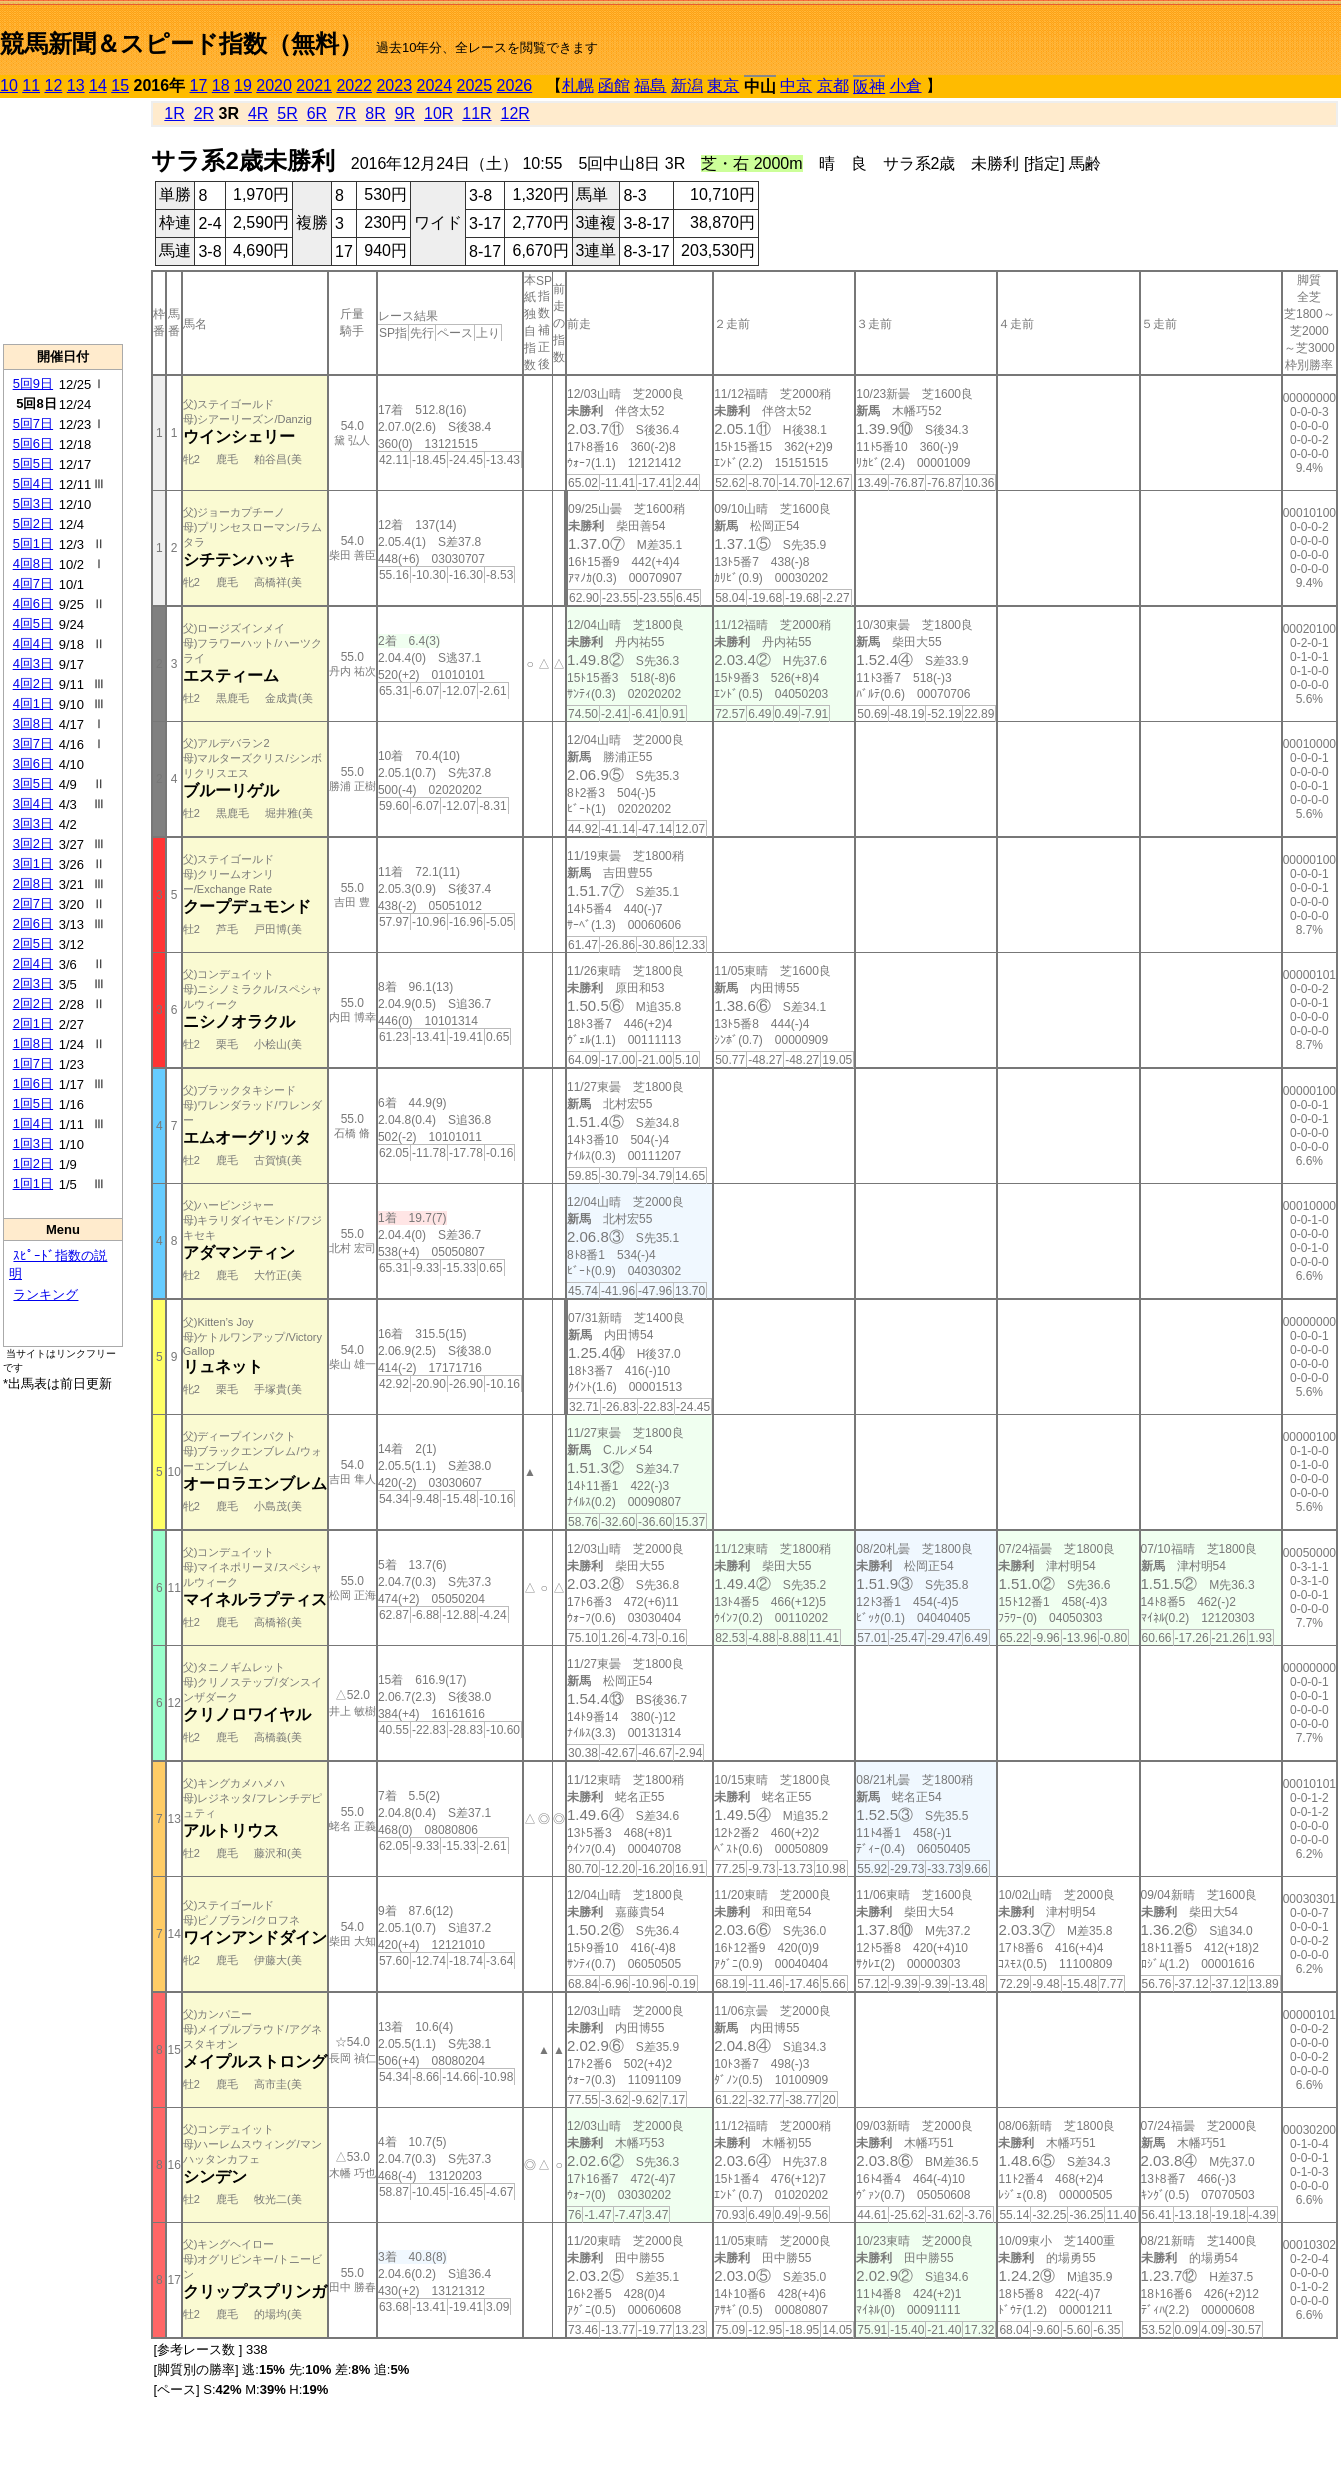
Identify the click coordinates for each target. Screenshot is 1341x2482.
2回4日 (33, 963)
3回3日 (33, 823)
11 (31, 85)
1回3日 (33, 1143)
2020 (274, 85)
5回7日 (33, 423)
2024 (434, 85)
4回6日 (33, 603)
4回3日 (33, 663)
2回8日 (33, 883)
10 (9, 85)
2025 (475, 85)
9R (405, 113)
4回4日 (33, 643)
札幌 (578, 85)
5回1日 (33, 543)
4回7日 (33, 583)
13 (76, 85)
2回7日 (33, 903)
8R (375, 113)
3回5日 (33, 783)
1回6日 (33, 1083)
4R (258, 113)
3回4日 (33, 803)
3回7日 (33, 743)
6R (317, 113)
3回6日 (33, 763)
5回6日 (33, 443)
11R (476, 113)
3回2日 (33, 843)
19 (243, 85)
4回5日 (33, 623)
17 (199, 85)
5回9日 (33, 383)
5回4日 (33, 483)
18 (221, 85)
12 (54, 85)
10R (438, 113)
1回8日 (33, 1043)
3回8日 (33, 723)
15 (120, 85)
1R (174, 113)
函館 (614, 85)
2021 (314, 85)
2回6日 (33, 923)
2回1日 (33, 1023)
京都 (833, 85)
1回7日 (33, 1063)
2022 (354, 85)
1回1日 (33, 1183)
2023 (394, 85)
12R (515, 113)
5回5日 (33, 463)
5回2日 (33, 523)
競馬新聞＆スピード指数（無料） (181, 43)
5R (287, 113)
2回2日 (33, 1003)
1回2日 (33, 1163)
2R (204, 113)
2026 (515, 85)
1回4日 (33, 1123)
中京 (796, 85)
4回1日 (33, 703)
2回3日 (33, 983)
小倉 (906, 85)
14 (98, 85)
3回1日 (33, 863)
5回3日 (33, 503)
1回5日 (33, 1103)
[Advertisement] (63, 221)
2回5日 (33, 943)
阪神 (869, 86)
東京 (723, 85)
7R (346, 113)
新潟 (687, 85)
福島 (650, 85)
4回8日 (33, 563)
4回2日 (33, 683)
